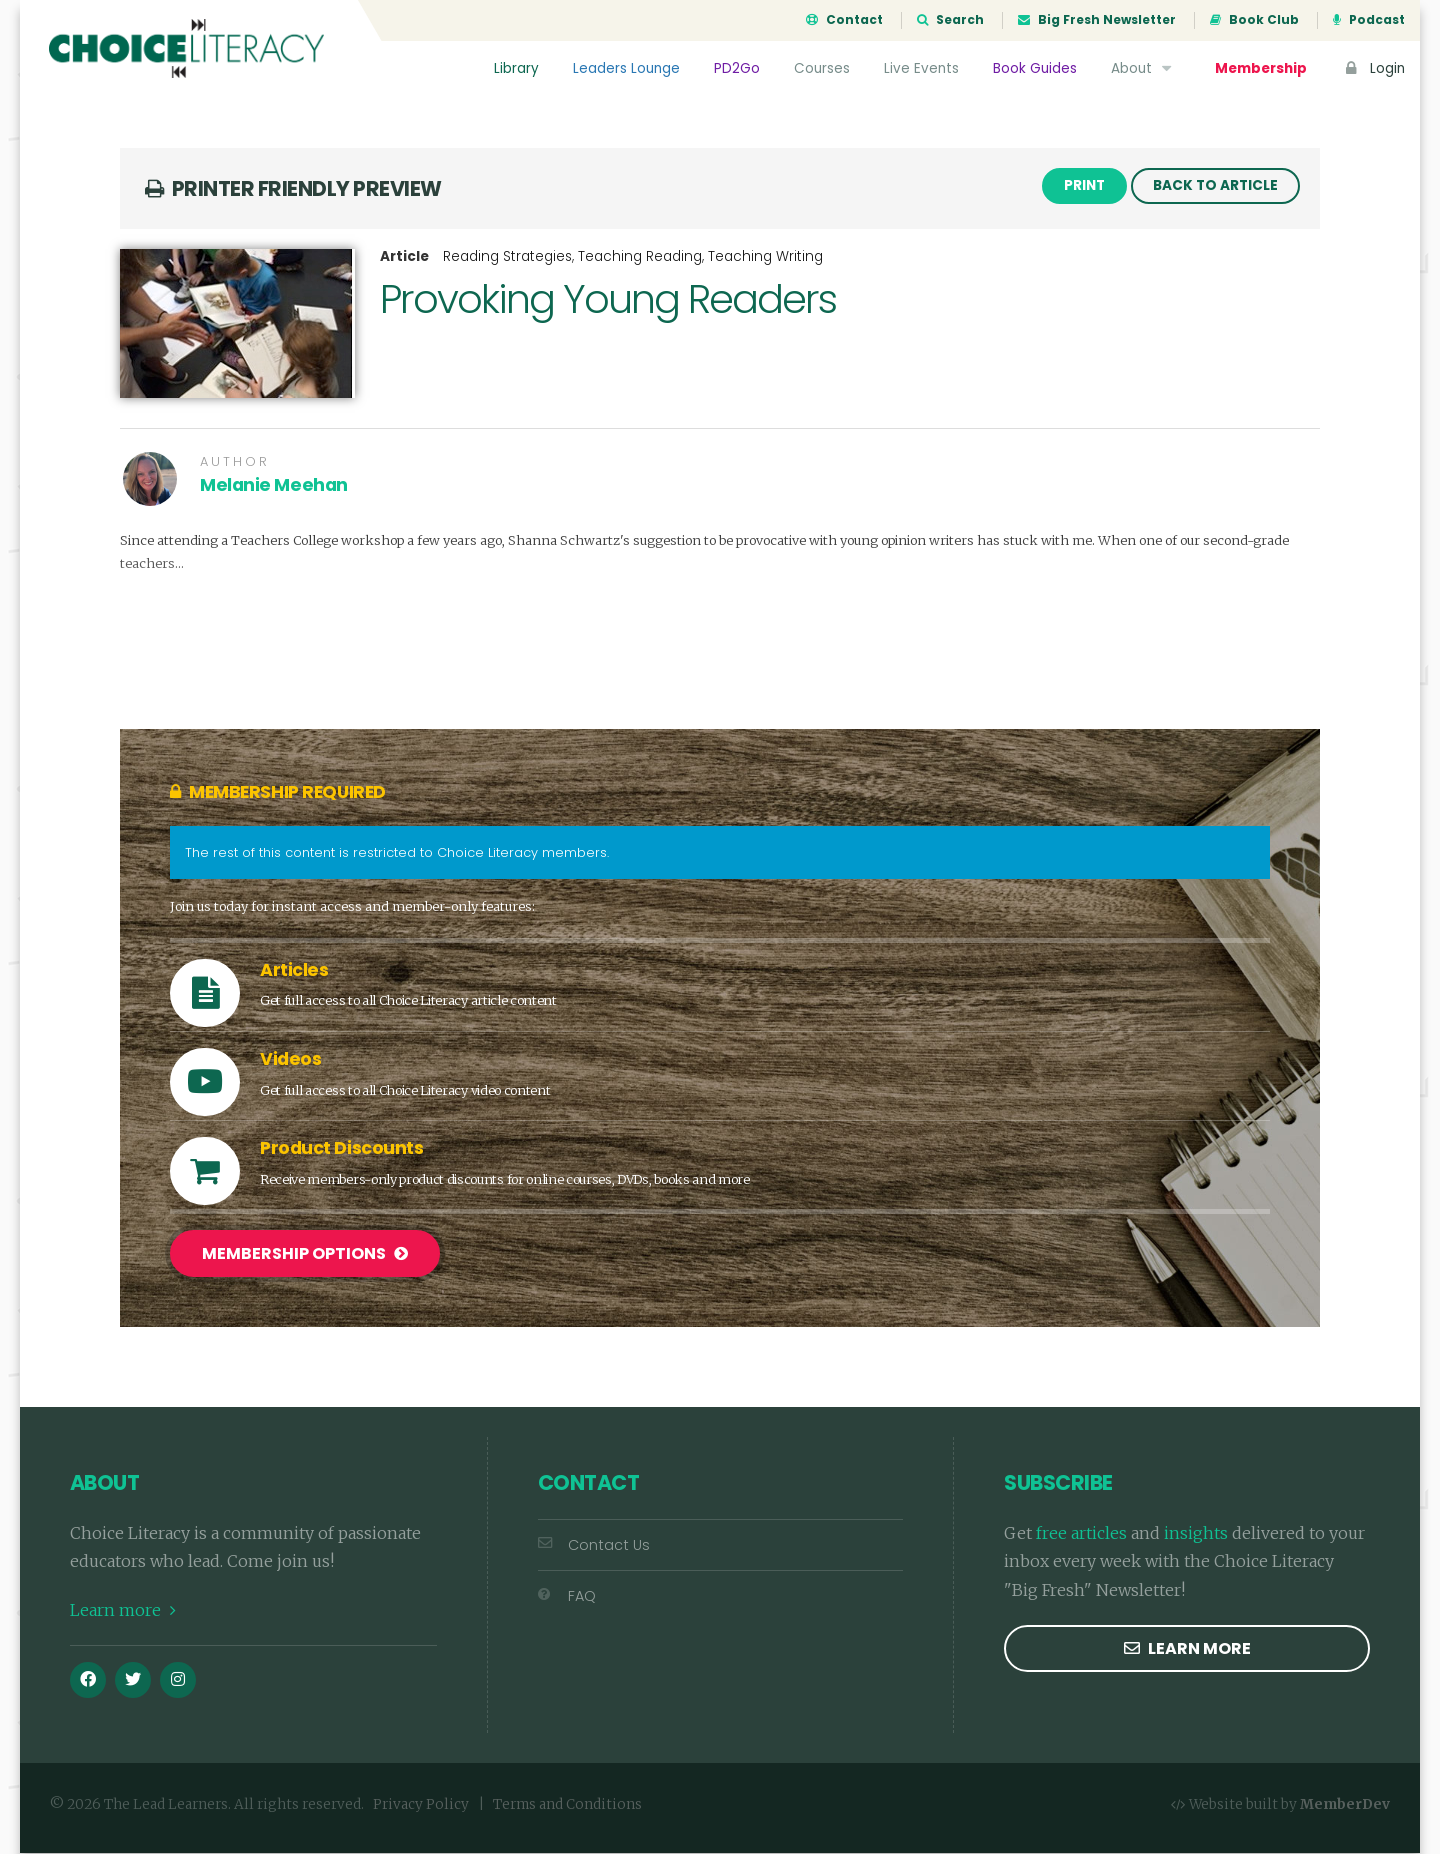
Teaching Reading (640, 258)
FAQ (567, 1597)
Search (950, 20)
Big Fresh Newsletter (1097, 20)
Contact (844, 20)
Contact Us (594, 1546)
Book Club (1254, 20)
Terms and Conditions (567, 1806)
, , (633, 259)
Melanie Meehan (274, 487)
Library (516, 68)
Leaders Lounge (626, 68)
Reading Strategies (507, 258)
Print (1084, 187)
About (1143, 68)
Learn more (123, 1612)
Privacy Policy (421, 1806)
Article (404, 259)
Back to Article (1215, 187)
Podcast (1369, 20)
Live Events (921, 68)
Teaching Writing (765, 258)
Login (1373, 68)
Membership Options (305, 1255)
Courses (822, 68)
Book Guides (1035, 68)
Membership (1261, 68)
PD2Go (737, 68)
